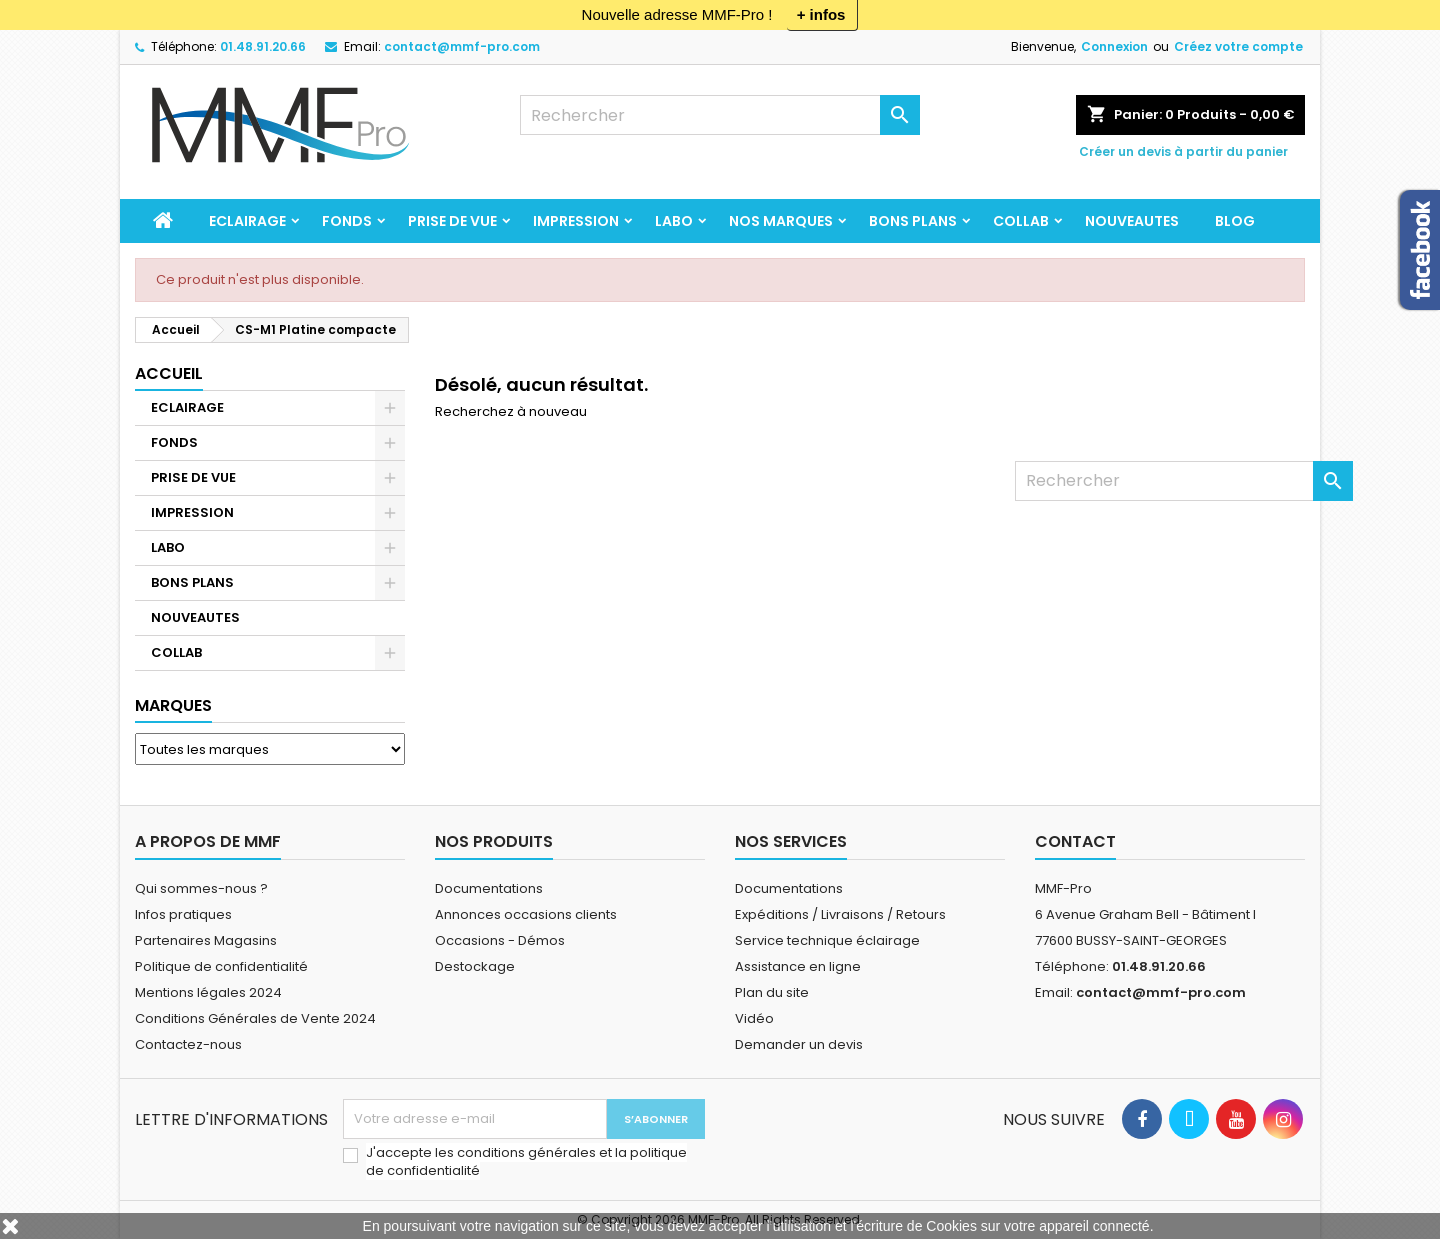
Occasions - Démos (500, 940)
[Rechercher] (720, 115)
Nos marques (781, 221)
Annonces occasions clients (526, 914)
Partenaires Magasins (206, 940)
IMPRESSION (576, 221)
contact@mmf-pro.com (462, 46)
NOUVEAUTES (1132, 221)
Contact (1075, 841)
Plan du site (772, 992)
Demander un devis (799, 1044)
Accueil (169, 373)
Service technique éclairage (827, 940)
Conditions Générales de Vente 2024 (255, 1018)
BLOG (1235, 221)
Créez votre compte (1238, 46)
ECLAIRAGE (247, 221)
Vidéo (754, 1018)
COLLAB (1021, 221)
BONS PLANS (913, 221)
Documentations (489, 888)
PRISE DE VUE (452, 221)
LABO (674, 221)
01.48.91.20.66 (263, 46)
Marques (173, 705)
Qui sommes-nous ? (201, 888)
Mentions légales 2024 (208, 992)
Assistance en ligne (798, 966)
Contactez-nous (188, 1044)
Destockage (475, 966)
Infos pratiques (183, 914)
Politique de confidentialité (221, 966)
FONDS (347, 221)
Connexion (1114, 46)
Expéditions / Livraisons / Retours (840, 914)
